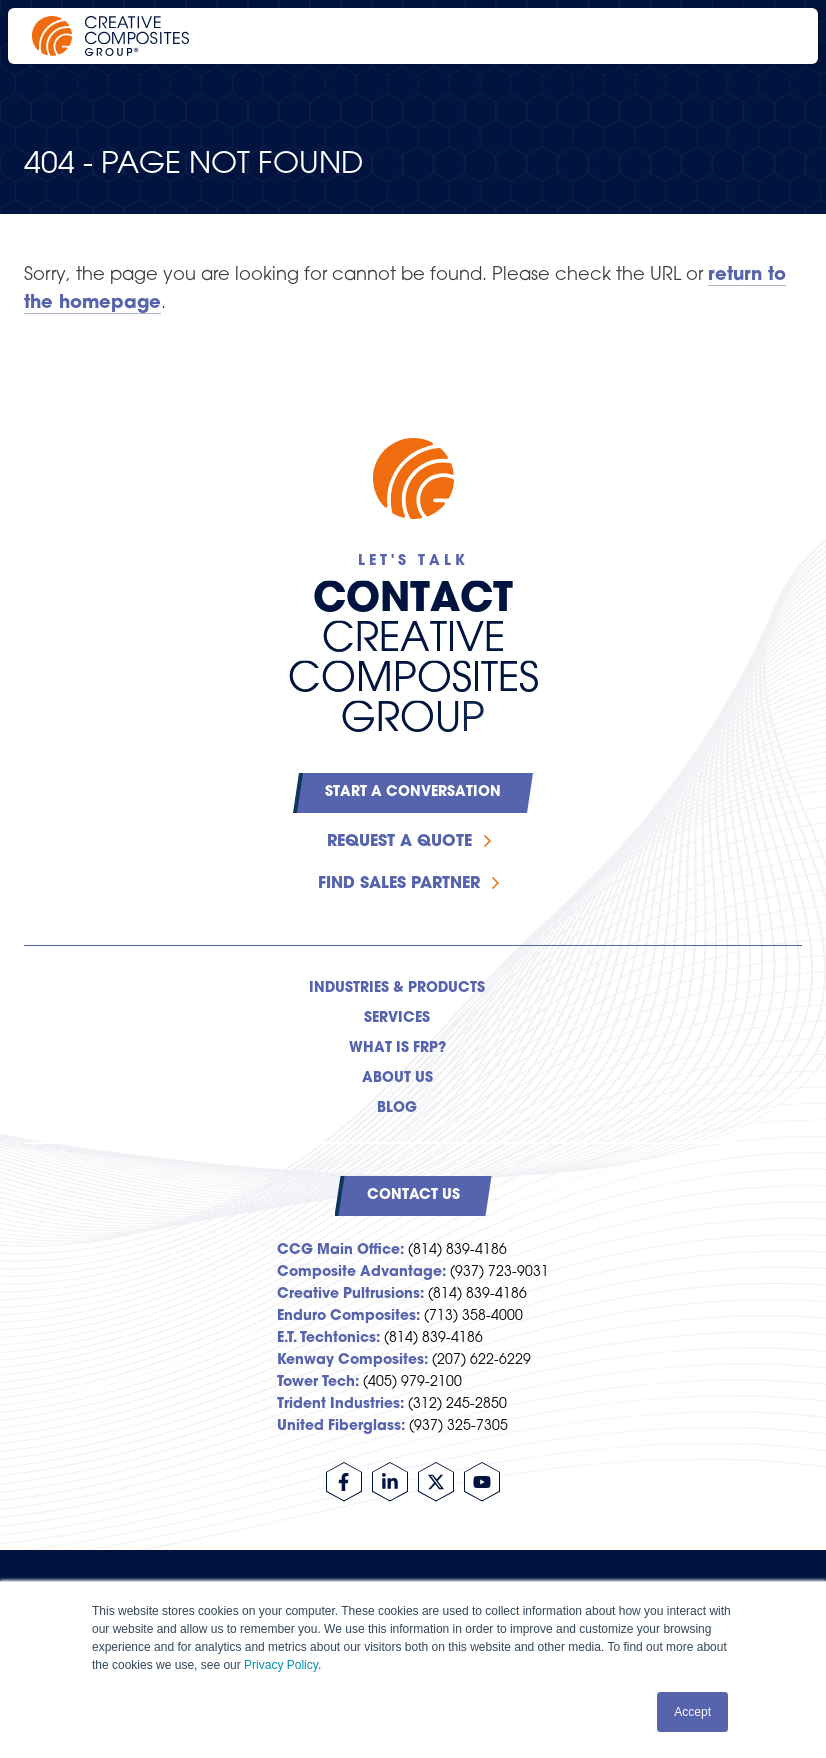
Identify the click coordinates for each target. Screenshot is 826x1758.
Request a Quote (399, 842)
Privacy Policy (281, 1665)
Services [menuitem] (397, 1018)
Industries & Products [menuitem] (397, 988)
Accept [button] (692, 1712)
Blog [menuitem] (397, 1108)
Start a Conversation (413, 792)
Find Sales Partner (399, 884)
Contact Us (413, 1195)
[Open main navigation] (776, 36)
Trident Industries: (340, 1404)
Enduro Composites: (348, 1316)
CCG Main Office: (340, 1250)
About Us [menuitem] (397, 1078)
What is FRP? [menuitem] (397, 1048)
